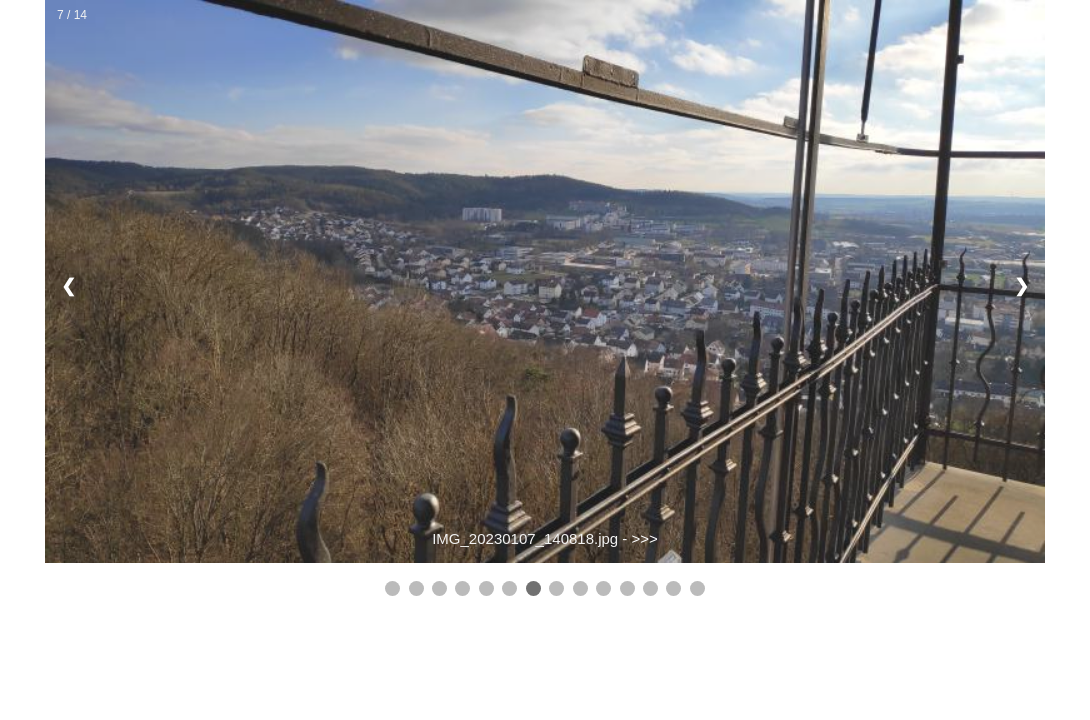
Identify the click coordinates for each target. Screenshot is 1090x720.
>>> (645, 538)
